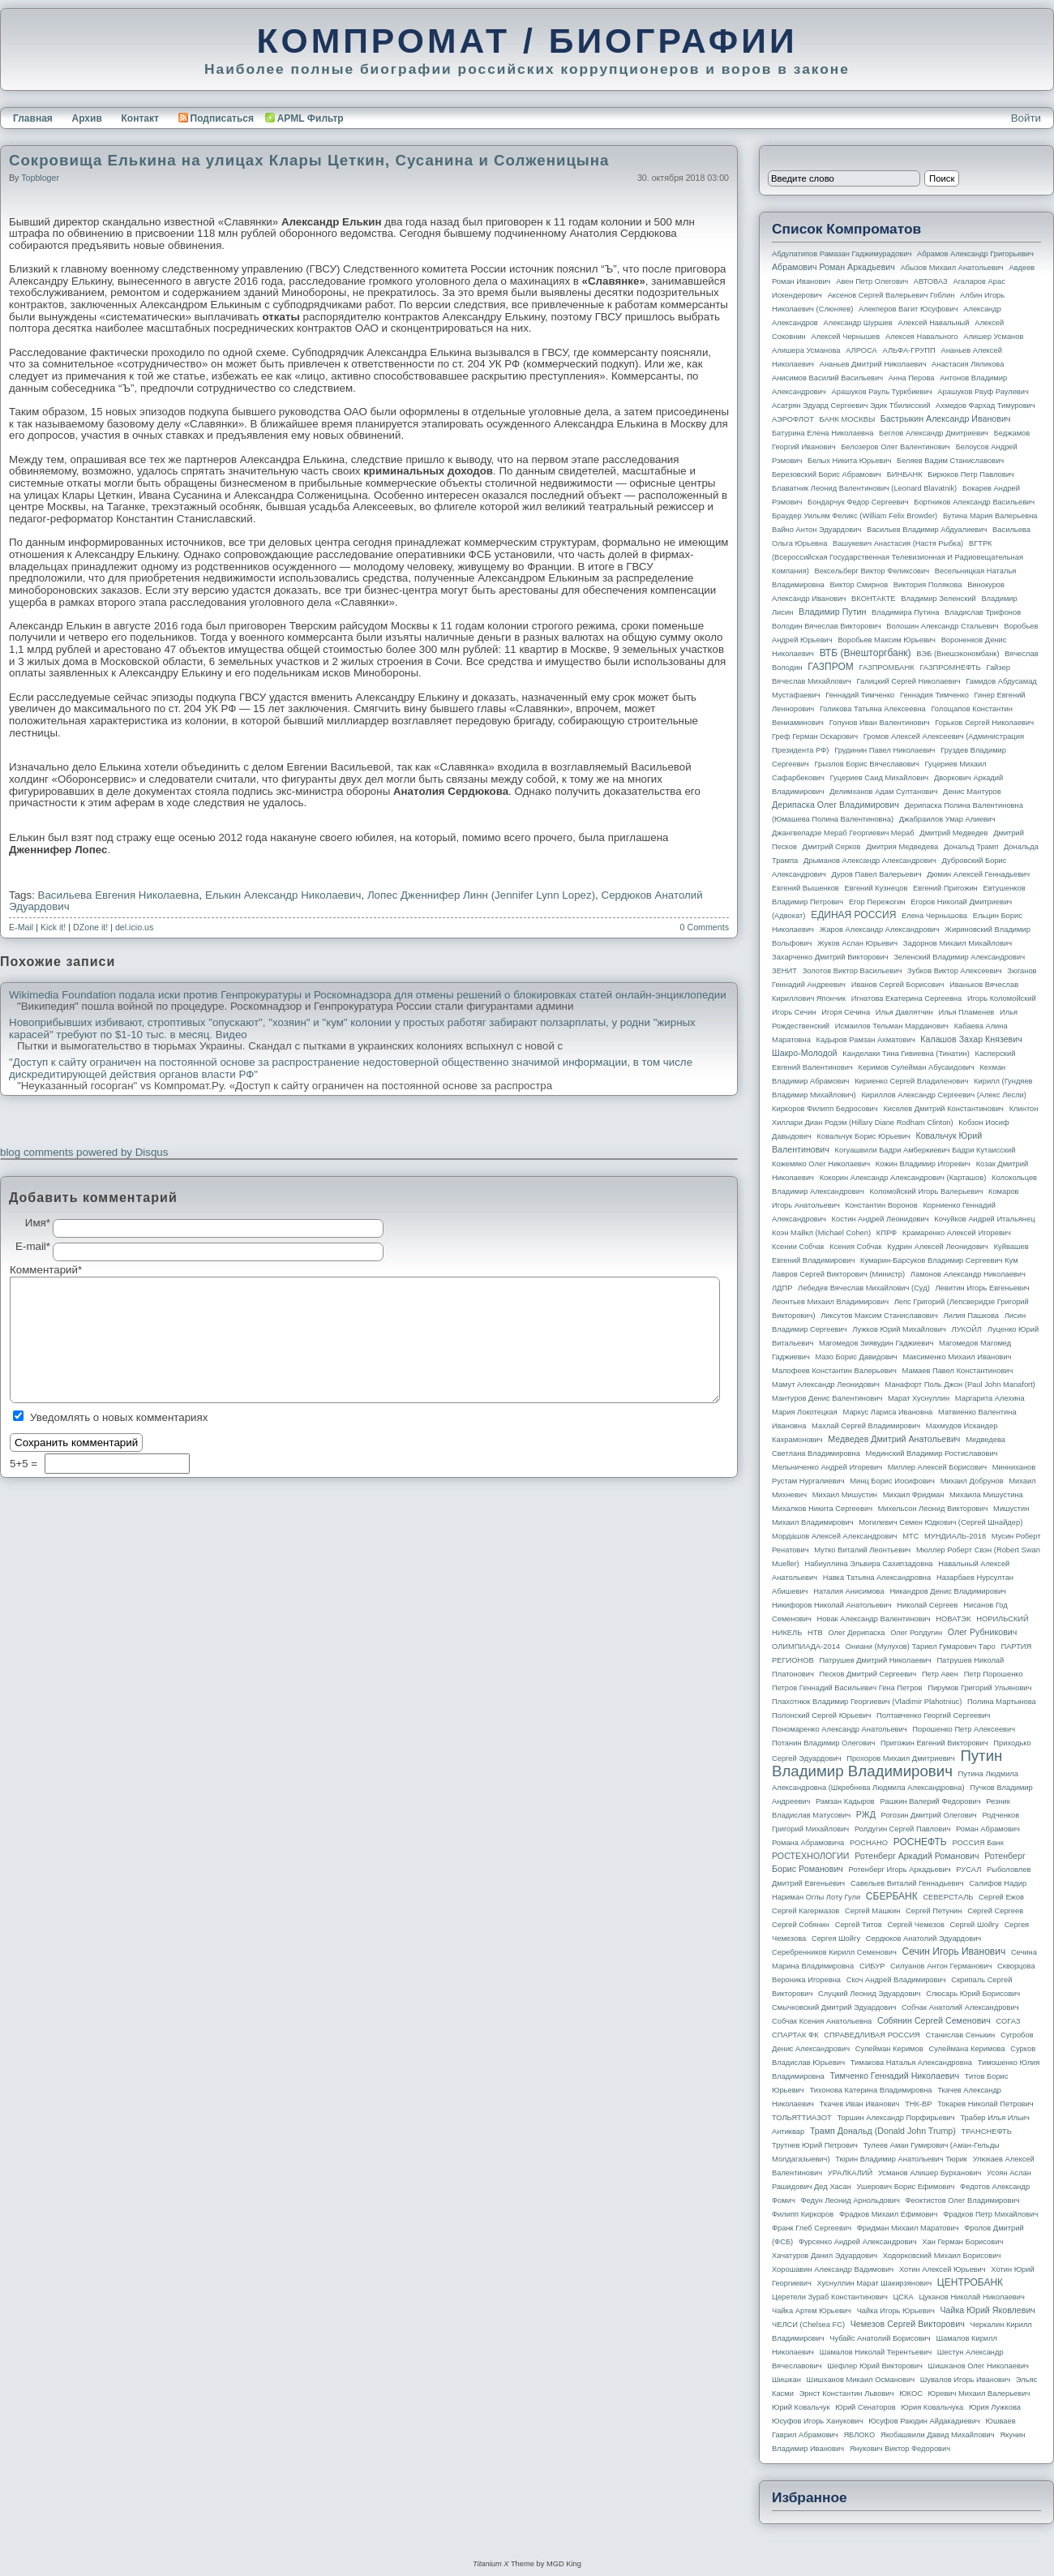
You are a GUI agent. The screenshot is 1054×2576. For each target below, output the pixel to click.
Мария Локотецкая (805, 1412)
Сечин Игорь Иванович (953, 1951)
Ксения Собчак (855, 1247)
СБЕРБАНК (892, 1896)
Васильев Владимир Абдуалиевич (927, 530)
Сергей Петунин (934, 1911)
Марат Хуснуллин (918, 1398)
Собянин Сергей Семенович (934, 2020)
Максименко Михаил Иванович (956, 1357)
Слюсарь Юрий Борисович (973, 1994)
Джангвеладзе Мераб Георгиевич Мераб (843, 833)
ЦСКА (903, 2297)
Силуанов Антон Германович (941, 1966)
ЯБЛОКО (859, 2435)
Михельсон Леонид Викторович (933, 1509)
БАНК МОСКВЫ (848, 419)
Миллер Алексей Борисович (937, 1467)
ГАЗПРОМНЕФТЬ (949, 667)
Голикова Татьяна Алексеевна (873, 709)
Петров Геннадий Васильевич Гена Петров (847, 1688)
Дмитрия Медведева (902, 847)
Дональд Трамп (971, 847)
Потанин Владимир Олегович (823, 1743)
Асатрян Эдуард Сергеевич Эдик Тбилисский (851, 405)
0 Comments (704, 927)
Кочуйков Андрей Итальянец (984, 1219)
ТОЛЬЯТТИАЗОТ (802, 2118)
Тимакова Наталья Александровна (911, 2063)
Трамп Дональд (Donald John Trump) (883, 2131)
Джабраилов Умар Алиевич (947, 819)
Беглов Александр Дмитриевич (933, 433)
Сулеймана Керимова (966, 2049)
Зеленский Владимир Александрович (959, 957)
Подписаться (216, 118)
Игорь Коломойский (1001, 998)
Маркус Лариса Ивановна (888, 1412)
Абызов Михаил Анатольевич (952, 268)
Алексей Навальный (933, 323)
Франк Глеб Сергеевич (811, 2228)
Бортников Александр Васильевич (974, 502)
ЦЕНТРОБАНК (970, 2282)
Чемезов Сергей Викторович (907, 2324)
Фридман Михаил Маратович (908, 2228)
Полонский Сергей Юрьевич (821, 1715)
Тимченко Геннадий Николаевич (894, 2075)
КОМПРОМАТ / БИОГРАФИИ (526, 40)
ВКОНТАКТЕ (873, 599)
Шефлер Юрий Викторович (875, 2366)
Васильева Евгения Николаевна (118, 895)
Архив (87, 118)
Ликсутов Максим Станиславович (879, 1316)
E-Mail (21, 927)
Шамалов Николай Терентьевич (876, 2352)
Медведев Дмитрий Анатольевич (894, 1439)
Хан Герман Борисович (962, 2242)
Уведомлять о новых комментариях (119, 1417)
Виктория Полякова (927, 585)
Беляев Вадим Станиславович (950, 461)
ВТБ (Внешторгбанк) (865, 653)
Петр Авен (940, 1674)
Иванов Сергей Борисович (898, 985)
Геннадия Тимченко (934, 695)
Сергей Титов (858, 1925)
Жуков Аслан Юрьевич (857, 943)
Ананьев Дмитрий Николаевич (873, 364)
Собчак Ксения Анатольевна (822, 2021)
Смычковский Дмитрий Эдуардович (834, 2007)
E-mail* (32, 1246)
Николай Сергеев (927, 1605)
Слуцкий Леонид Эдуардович (869, 1994)
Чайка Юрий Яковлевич (987, 2310)
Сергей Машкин (872, 1911)
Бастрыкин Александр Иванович (945, 418)
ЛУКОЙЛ (967, 1329)
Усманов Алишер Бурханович (929, 2173)
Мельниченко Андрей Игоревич (827, 1467)
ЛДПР (782, 1288)
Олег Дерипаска (856, 1633)
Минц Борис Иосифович (892, 1481)
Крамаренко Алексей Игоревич (956, 1233)
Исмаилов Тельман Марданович (892, 1026)
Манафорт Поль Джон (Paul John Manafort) (960, 1384)
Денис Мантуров (972, 792)
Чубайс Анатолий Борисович (879, 2338)
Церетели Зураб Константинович (830, 2297)
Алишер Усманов (993, 337)
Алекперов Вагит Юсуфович (908, 309)
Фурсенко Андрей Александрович (858, 2242)
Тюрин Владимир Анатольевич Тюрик (901, 2159)
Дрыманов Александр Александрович (869, 861)
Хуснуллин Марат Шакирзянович (874, 2283)
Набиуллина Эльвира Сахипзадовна (868, 1564)
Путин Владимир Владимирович (887, 1763)
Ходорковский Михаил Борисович (942, 2256)
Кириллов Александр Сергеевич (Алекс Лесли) (943, 1095)
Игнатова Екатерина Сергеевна (906, 998)
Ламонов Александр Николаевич (968, 1274)
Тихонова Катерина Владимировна (870, 2090)
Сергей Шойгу (974, 1925)
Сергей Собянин (800, 1925)
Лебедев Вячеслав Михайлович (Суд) (864, 1288)
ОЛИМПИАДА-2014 (806, 1646)
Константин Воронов (881, 1205)
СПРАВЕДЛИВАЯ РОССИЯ (872, 2035)
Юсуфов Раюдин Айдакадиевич (924, 2421)
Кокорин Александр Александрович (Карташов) (903, 1178)
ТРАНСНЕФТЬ (987, 2131)
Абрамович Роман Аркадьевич (833, 267)
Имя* (37, 1223)
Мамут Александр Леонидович (826, 1384)
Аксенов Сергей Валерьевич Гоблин (891, 295)
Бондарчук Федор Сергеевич (858, 502)
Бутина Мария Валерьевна (990, 516)
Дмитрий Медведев (953, 833)
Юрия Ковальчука (932, 2407)
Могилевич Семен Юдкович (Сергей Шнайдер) (940, 1522)
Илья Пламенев (966, 1012)
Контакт (139, 118)
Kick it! (53, 927)
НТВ (815, 1633)
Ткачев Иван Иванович (860, 2104)
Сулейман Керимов (889, 2049)
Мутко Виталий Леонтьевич (862, 1550)
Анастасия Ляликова (968, 364)
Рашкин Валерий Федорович (930, 1801)
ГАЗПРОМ (831, 666)
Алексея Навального (921, 337)
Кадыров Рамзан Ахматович (865, 1040)
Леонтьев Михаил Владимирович (830, 1302)
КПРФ (886, 1233)
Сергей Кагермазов (805, 1911)
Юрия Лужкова (995, 2407)
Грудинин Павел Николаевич (884, 750)
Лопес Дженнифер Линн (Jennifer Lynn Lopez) (481, 895)
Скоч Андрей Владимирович (896, 1980)
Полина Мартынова (1001, 1702)
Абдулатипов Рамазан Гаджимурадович (841, 254)
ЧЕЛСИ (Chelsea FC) (808, 2325)
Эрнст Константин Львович (846, 2393)
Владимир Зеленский (938, 599)
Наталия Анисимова (848, 1591)
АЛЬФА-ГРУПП (908, 350)
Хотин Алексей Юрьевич (942, 2269)
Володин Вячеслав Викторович (826, 626)
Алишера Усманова (806, 350)
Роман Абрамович (988, 1829)
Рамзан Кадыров (845, 1801)
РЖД (866, 1814)
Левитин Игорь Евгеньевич (982, 1288)
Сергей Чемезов (915, 1925)
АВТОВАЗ (931, 281)
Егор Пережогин (877, 902)
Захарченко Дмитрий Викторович (830, 957)
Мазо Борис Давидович (857, 1357)
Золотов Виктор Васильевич (852, 971)
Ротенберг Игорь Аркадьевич (900, 1869)
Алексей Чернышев (845, 337)
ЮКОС (911, 2393)
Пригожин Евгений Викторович (934, 1743)
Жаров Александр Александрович (880, 929)
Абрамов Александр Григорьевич (975, 254)
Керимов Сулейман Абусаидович (916, 1067)
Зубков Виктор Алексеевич (954, 971)
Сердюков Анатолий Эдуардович (923, 1938)
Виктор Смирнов (859, 585)
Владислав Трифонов (983, 612)
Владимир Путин (832, 611)
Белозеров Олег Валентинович (895, 447)
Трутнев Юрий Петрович (815, 2145)
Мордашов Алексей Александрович (834, 1536)
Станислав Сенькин (961, 2035)
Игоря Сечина (845, 1012)
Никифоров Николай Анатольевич (832, 1605)
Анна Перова (912, 378)
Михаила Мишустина (986, 1495)
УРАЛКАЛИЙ (850, 2173)
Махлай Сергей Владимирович (866, 1426)
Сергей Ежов (1001, 1897)
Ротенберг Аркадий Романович (917, 1856)
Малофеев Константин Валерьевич (834, 1371)
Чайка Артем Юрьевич (811, 2311)
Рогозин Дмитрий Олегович (929, 1815)
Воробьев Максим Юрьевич (887, 640)
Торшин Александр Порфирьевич (895, 2118)
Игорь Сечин (794, 1012)
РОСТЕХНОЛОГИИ (810, 1856)
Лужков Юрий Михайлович (898, 1329)
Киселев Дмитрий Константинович (943, 1109)
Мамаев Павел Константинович (957, 1371)
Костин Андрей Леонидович (880, 1219)
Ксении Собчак (798, 1247)
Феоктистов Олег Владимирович (963, 2200)
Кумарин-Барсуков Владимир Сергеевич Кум (939, 1260)
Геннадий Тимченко (859, 695)
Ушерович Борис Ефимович (906, 2187)
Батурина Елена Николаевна (822, 433)
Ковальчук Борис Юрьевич (863, 1136)
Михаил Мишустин (844, 1495)
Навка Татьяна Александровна (877, 1578)
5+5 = (25, 1464)
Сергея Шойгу (836, 1938)
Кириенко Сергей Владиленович (911, 1081)
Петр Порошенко (993, 1674)
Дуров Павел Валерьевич (877, 874)
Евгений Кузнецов (876, 888)
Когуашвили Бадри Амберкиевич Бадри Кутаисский (925, 1150)
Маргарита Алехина (990, 1398)
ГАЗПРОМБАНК (886, 667)
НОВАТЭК (953, 1619)
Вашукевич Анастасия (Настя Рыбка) (898, 543)
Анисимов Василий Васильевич (827, 378)
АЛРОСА (861, 350)
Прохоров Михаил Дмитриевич (900, 1758)
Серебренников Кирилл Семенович (834, 1952)
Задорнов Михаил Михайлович (957, 943)
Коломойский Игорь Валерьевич (926, 1191)
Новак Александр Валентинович (874, 1619)
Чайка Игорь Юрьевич (896, 2311)
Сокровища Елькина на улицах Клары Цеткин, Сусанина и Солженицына (309, 160)
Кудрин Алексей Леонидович (937, 1247)
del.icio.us (134, 927)
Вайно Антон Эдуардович (816, 530)
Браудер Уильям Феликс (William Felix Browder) (854, 516)
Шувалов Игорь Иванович (965, 2380)
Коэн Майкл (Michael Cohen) (821, 1233)
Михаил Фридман (914, 1495)
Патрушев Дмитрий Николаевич (875, 1660)
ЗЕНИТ (784, 971)
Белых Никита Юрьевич (849, 461)
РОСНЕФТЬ (920, 1842)
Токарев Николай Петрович (985, 2104)
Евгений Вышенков (805, 888)
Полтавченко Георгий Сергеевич (933, 1715)
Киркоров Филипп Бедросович (825, 1109)
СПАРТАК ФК (795, 2035)
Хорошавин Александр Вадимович (832, 2269)
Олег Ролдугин (916, 1633)
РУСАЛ (968, 1869)
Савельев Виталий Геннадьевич (907, 1883)
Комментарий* (31, 1270)
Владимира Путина (905, 612)
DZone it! (90, 927)
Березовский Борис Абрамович (826, 474)
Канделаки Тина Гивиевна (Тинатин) (906, 1054)
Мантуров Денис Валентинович (827, 1398)
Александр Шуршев (858, 323)
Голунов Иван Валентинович (879, 723)
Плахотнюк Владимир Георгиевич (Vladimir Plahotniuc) (867, 1702)
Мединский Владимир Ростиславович (932, 1453)
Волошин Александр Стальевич (942, 626)
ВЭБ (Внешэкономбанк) (957, 654)
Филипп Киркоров (802, 2214)
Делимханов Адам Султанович (883, 792)
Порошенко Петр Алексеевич (963, 1729)
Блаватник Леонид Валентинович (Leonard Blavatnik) (864, 488)
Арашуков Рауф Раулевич (983, 392)
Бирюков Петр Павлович (970, 474)
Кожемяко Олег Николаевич (821, 1164)
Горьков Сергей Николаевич (984, 723)
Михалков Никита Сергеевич (822, 1509)
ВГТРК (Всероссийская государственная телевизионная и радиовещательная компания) (897, 557)
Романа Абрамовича (808, 1843)
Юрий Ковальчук (801, 2407)
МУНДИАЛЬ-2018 (955, 1536)
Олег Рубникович (983, 1632)
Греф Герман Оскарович (815, 736)
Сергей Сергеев (995, 1911)
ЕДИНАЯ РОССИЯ (853, 915)
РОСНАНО (869, 1843)
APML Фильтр (310, 118)
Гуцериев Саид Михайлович (879, 778)
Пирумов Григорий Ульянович (979, 1688)
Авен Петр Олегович (872, 281)
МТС (910, 1536)
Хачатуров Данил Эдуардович (824, 2256)
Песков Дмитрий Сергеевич (868, 1674)
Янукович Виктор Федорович (900, 2449)
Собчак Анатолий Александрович (960, 2007)
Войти (1026, 118)
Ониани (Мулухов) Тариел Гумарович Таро (921, 1646)
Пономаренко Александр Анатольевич (839, 1729)
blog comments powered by (84, 1152)
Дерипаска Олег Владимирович (835, 804)
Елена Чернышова (934, 916)
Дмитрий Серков (832, 847)
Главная (33, 118)
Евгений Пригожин (945, 888)
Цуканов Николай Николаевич (971, 2297)
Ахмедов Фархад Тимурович (985, 405)
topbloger (40, 177)
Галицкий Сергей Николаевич (908, 681)
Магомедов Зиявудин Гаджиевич (876, 1343)
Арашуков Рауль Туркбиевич (882, 392)
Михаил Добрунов (972, 1481)
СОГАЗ (1008, 2021)
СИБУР (872, 1966)
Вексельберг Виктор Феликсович (872, 571)
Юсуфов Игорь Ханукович (817, 2421)
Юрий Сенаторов (865, 2407)
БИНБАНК (905, 474)
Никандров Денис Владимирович (947, 1591)
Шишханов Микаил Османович (861, 2380)
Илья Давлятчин (904, 1012)
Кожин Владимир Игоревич (923, 1164)
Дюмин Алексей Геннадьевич (978, 874)
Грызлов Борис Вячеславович (866, 764)
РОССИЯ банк (977, 1843)
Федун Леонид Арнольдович (849, 2200)
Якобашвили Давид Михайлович (937, 2435)
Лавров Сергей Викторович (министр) (838, 1274)
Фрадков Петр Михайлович (990, 2214)
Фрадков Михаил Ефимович (888, 2214)
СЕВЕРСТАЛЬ (948, 1897)
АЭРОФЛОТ (793, 419)
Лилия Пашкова (971, 1316)
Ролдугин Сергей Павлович (902, 1829)
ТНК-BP (918, 2104)
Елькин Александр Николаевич (283, 895)
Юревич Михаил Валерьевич (979, 2393)
